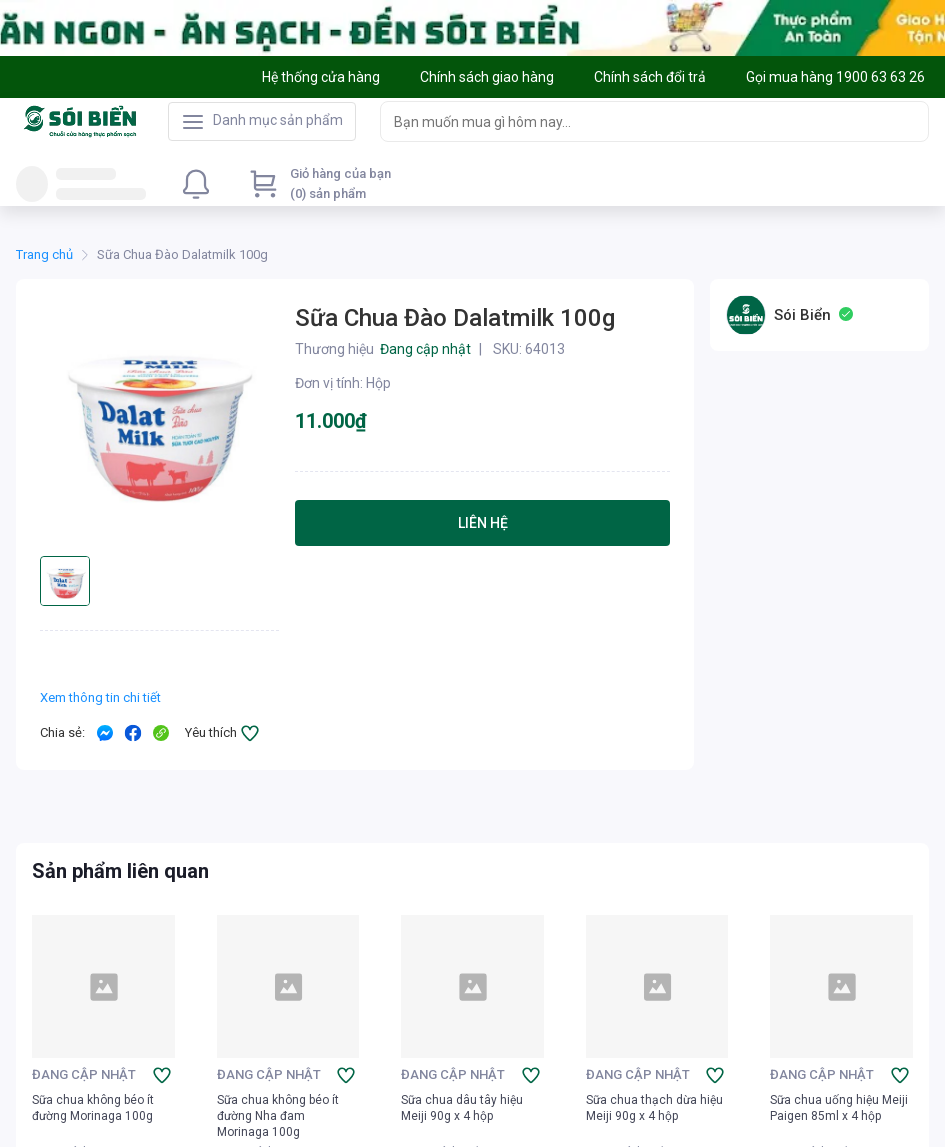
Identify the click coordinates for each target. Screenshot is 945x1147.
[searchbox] (636, 121)
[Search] (909, 121)
